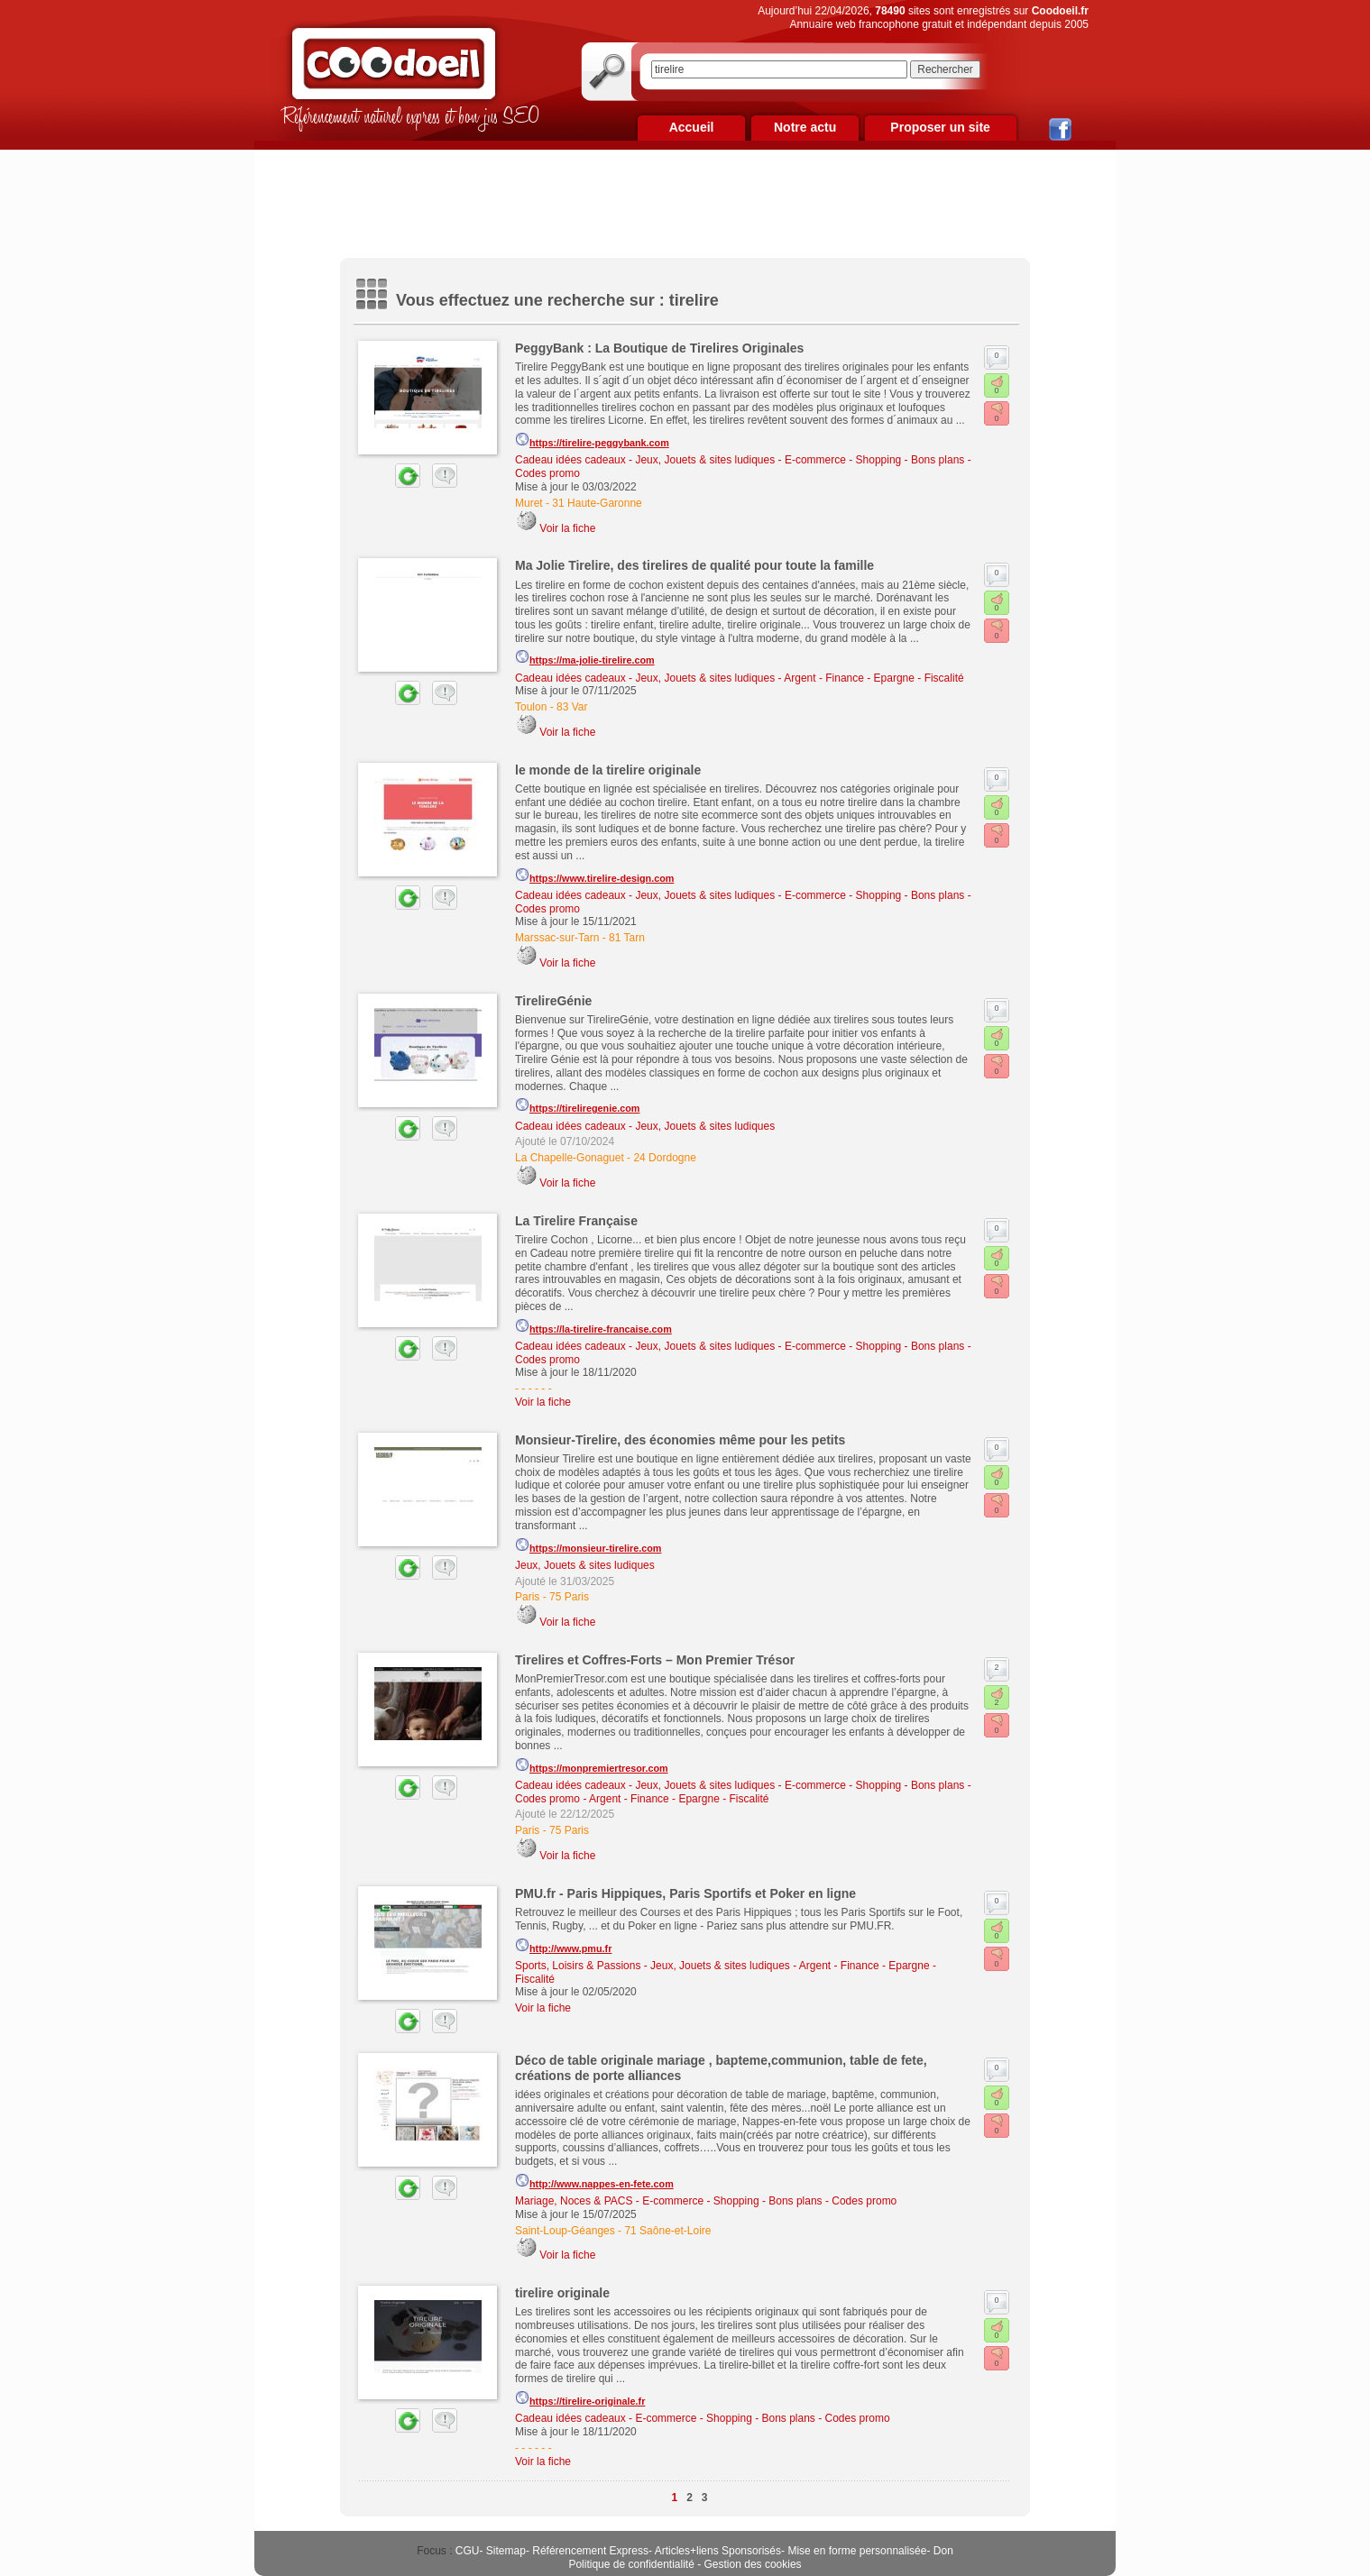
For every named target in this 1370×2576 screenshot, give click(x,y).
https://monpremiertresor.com (591, 1765)
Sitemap (506, 2550)
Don (943, 2550)
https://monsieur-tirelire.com (588, 1545)
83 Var (571, 707)
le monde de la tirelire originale (608, 770)
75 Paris (569, 1597)
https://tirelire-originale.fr (580, 2398)
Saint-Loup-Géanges (565, 2230)
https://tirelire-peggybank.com (592, 440)
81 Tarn (627, 937)
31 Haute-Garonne (596, 503)
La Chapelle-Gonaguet (569, 1157)
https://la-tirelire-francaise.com (593, 1326)
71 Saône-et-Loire (667, 2230)
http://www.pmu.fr (563, 1946)
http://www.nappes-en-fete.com (594, 2181)
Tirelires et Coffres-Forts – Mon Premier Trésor (655, 1660)
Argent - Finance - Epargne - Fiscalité (873, 678)
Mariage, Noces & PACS (574, 2201)
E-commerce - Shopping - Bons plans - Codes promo (769, 2201)
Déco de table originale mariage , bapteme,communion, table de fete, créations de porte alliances (721, 2068)
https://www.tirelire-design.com (594, 875)
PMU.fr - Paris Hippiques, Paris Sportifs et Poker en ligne (685, 1893)
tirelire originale (562, 2293)
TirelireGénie (553, 1001)
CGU (467, 2550)
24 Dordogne (664, 1157)
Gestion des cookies (753, 2564)
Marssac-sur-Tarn (557, 937)
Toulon (531, 707)
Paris (527, 1597)
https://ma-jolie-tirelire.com (585, 657)
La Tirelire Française (576, 1221)
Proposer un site (939, 127)
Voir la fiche (567, 528)
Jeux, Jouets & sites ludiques (705, 460)
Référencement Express (590, 2550)
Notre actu (805, 127)
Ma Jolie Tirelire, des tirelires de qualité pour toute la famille (694, 565)
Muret (529, 503)
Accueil (691, 127)
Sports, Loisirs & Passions (577, 1965)
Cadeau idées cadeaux (570, 460)
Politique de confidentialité (631, 2564)
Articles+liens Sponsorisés (718, 2550)
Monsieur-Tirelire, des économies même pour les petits (680, 1440)
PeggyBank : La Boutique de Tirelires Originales (659, 348)
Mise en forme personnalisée (856, 2550)
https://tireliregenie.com (577, 1105)
